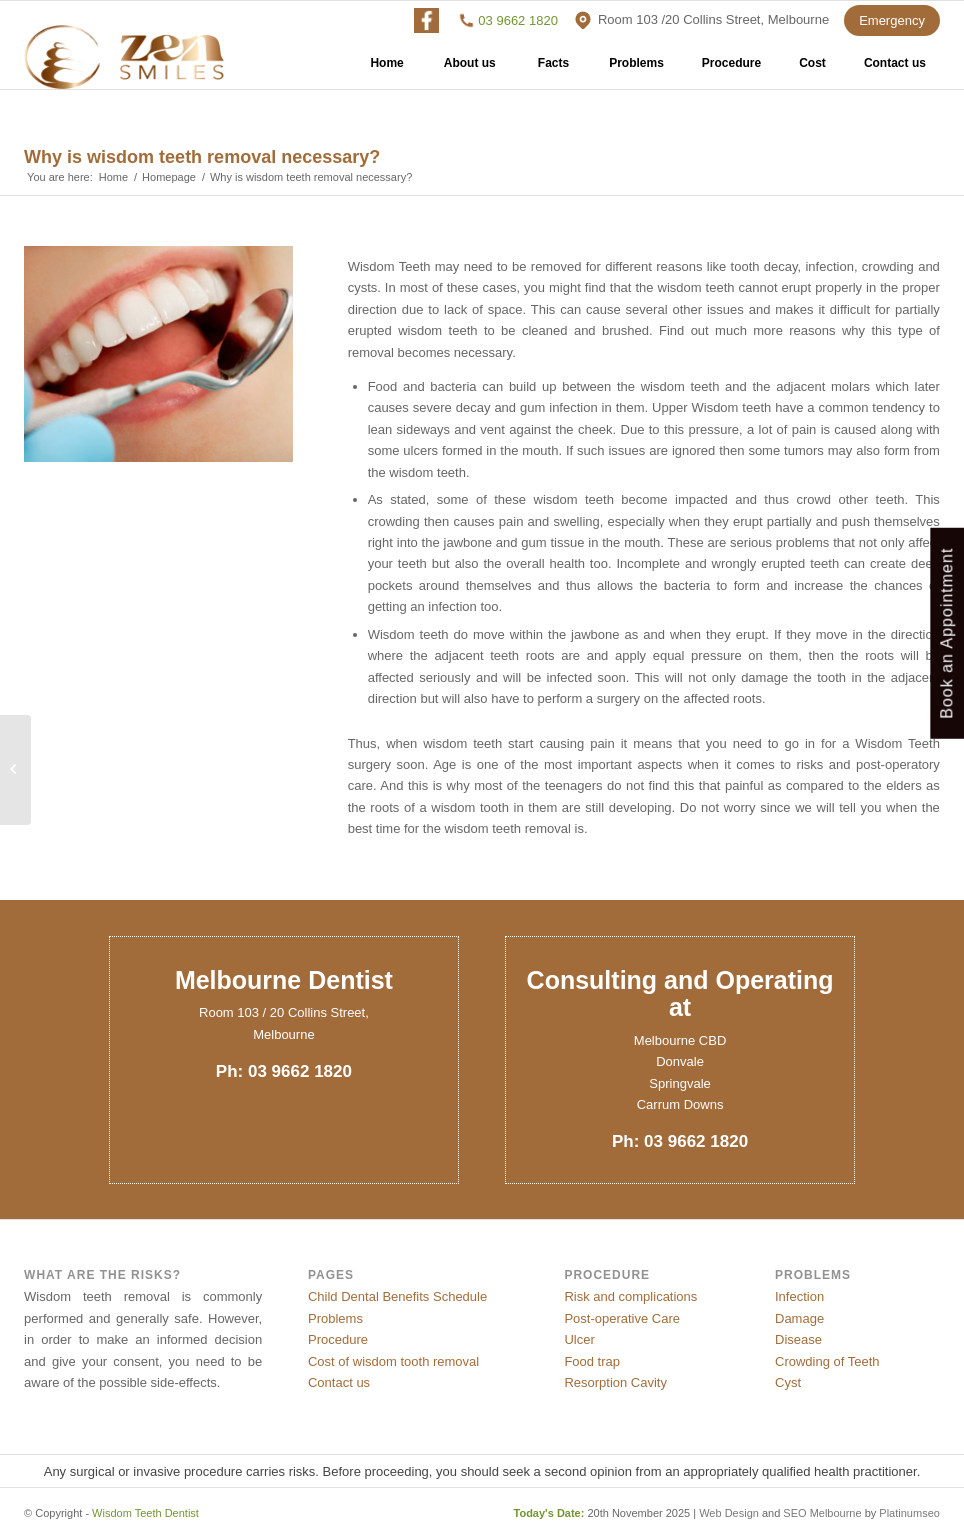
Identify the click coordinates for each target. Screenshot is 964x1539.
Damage (799, 1318)
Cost (812, 70)
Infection (799, 1296)
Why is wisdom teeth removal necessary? (202, 157)
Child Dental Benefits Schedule (397, 1296)
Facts (553, 70)
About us (470, 70)
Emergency (892, 20)
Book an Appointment (946, 632)
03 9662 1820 (518, 20)
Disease (798, 1339)
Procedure (731, 70)
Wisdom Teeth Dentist (145, 1513)
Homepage (169, 177)
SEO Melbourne (822, 1513)
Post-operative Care (622, 1318)
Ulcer (579, 1339)
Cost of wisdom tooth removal (393, 1361)
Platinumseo (909, 1513)
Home (386, 70)
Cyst (788, 1382)
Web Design (729, 1513)
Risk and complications (630, 1296)
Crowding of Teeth (827, 1361)
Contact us (895, 70)
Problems (636, 70)
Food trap (592, 1361)
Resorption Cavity (615, 1382)
